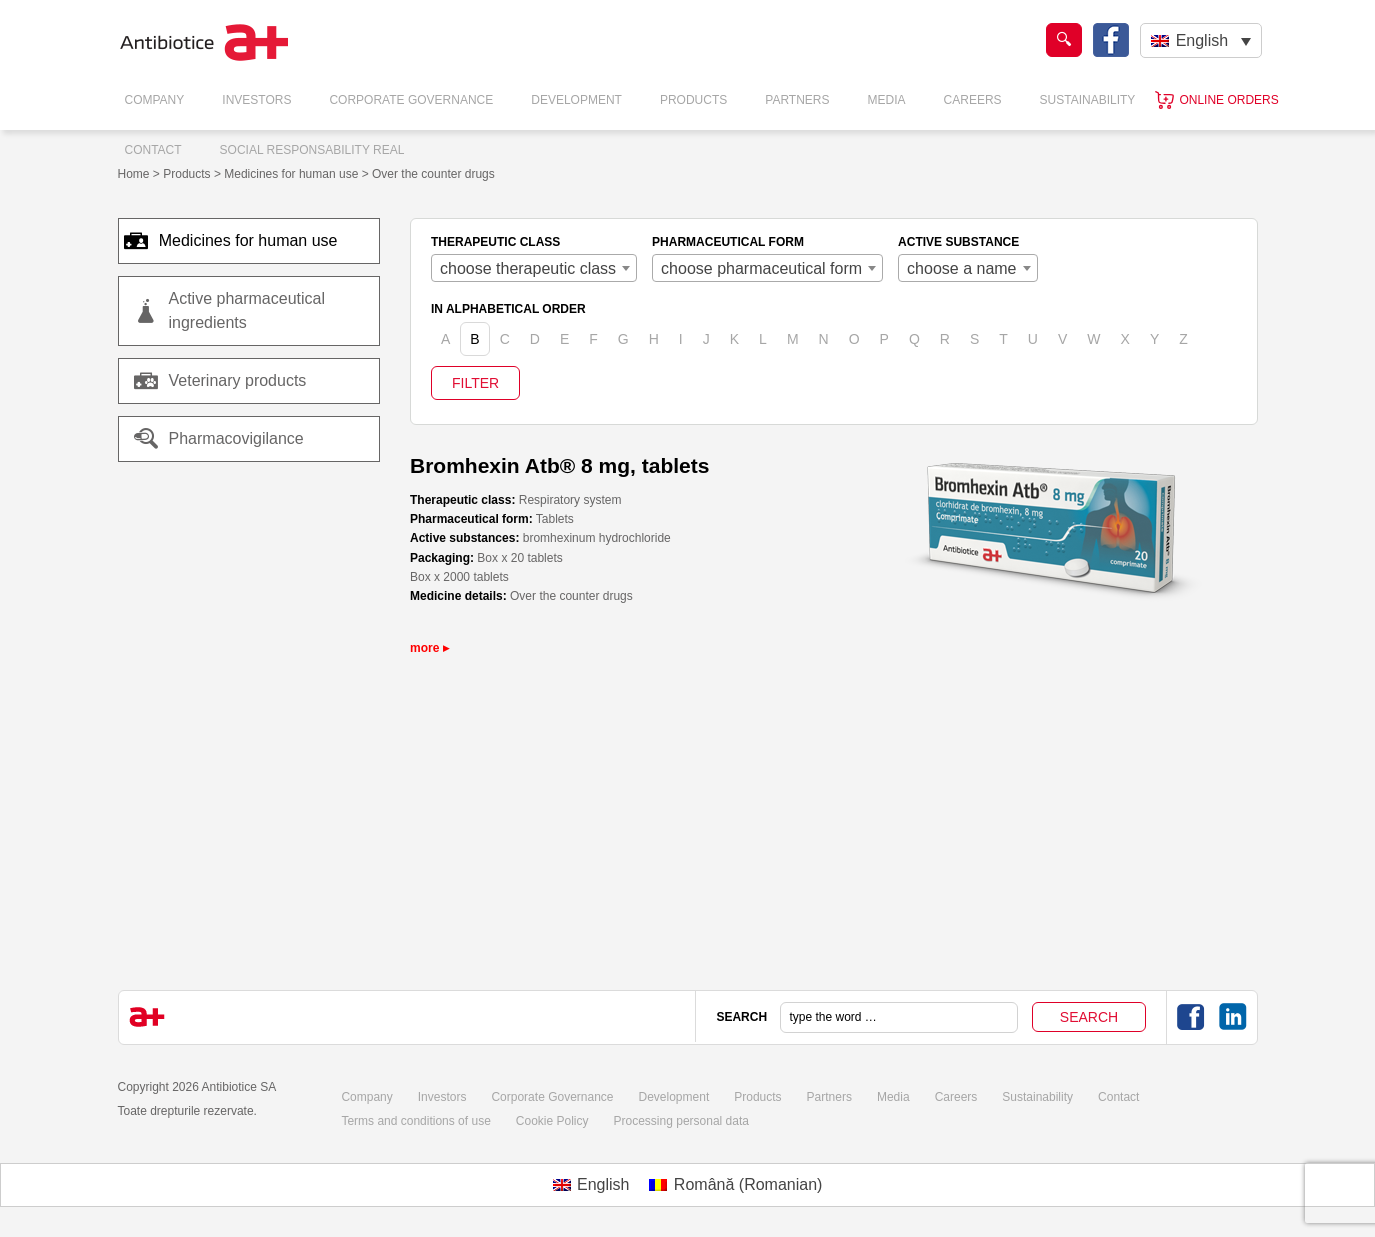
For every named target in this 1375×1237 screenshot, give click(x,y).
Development (576, 100)
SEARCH (741, 1017)
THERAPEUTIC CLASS (495, 242)
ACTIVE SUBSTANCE (958, 242)
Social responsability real (312, 150)
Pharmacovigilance (219, 439)
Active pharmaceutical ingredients (247, 310)
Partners (797, 100)
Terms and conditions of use (415, 1121)
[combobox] (534, 268)
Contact (153, 150)
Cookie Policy (552, 1121)
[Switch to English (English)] (591, 1185)
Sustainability (1088, 100)
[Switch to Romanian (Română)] (735, 1185)
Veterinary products (238, 380)
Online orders (1228, 100)
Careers (973, 100)
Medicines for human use (241, 241)
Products (693, 100)
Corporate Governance (411, 100)
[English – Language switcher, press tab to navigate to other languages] (1200, 40)
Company (155, 100)
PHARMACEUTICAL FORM (728, 242)
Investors (256, 100)
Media (887, 100)
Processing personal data (681, 1121)
